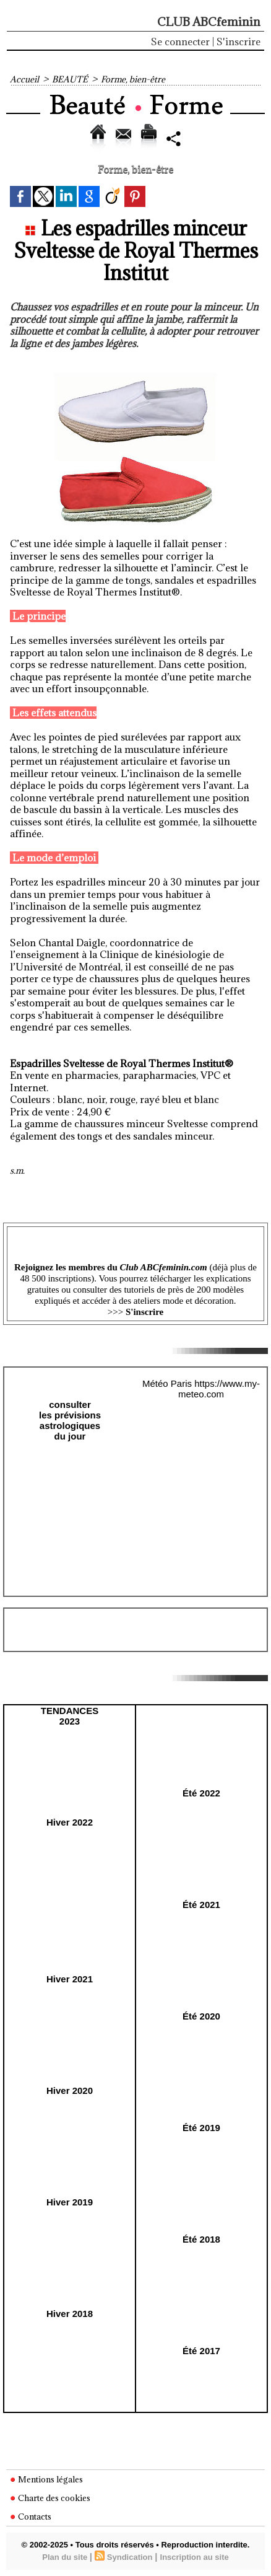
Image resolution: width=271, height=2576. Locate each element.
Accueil (24, 79)
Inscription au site (194, 2557)
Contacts (30, 2516)
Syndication (130, 2557)
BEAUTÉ (70, 79)
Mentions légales (46, 2479)
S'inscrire (238, 41)
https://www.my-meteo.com (219, 1388)
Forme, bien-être (133, 79)
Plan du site (64, 2557)
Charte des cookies (50, 2497)
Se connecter (180, 41)
